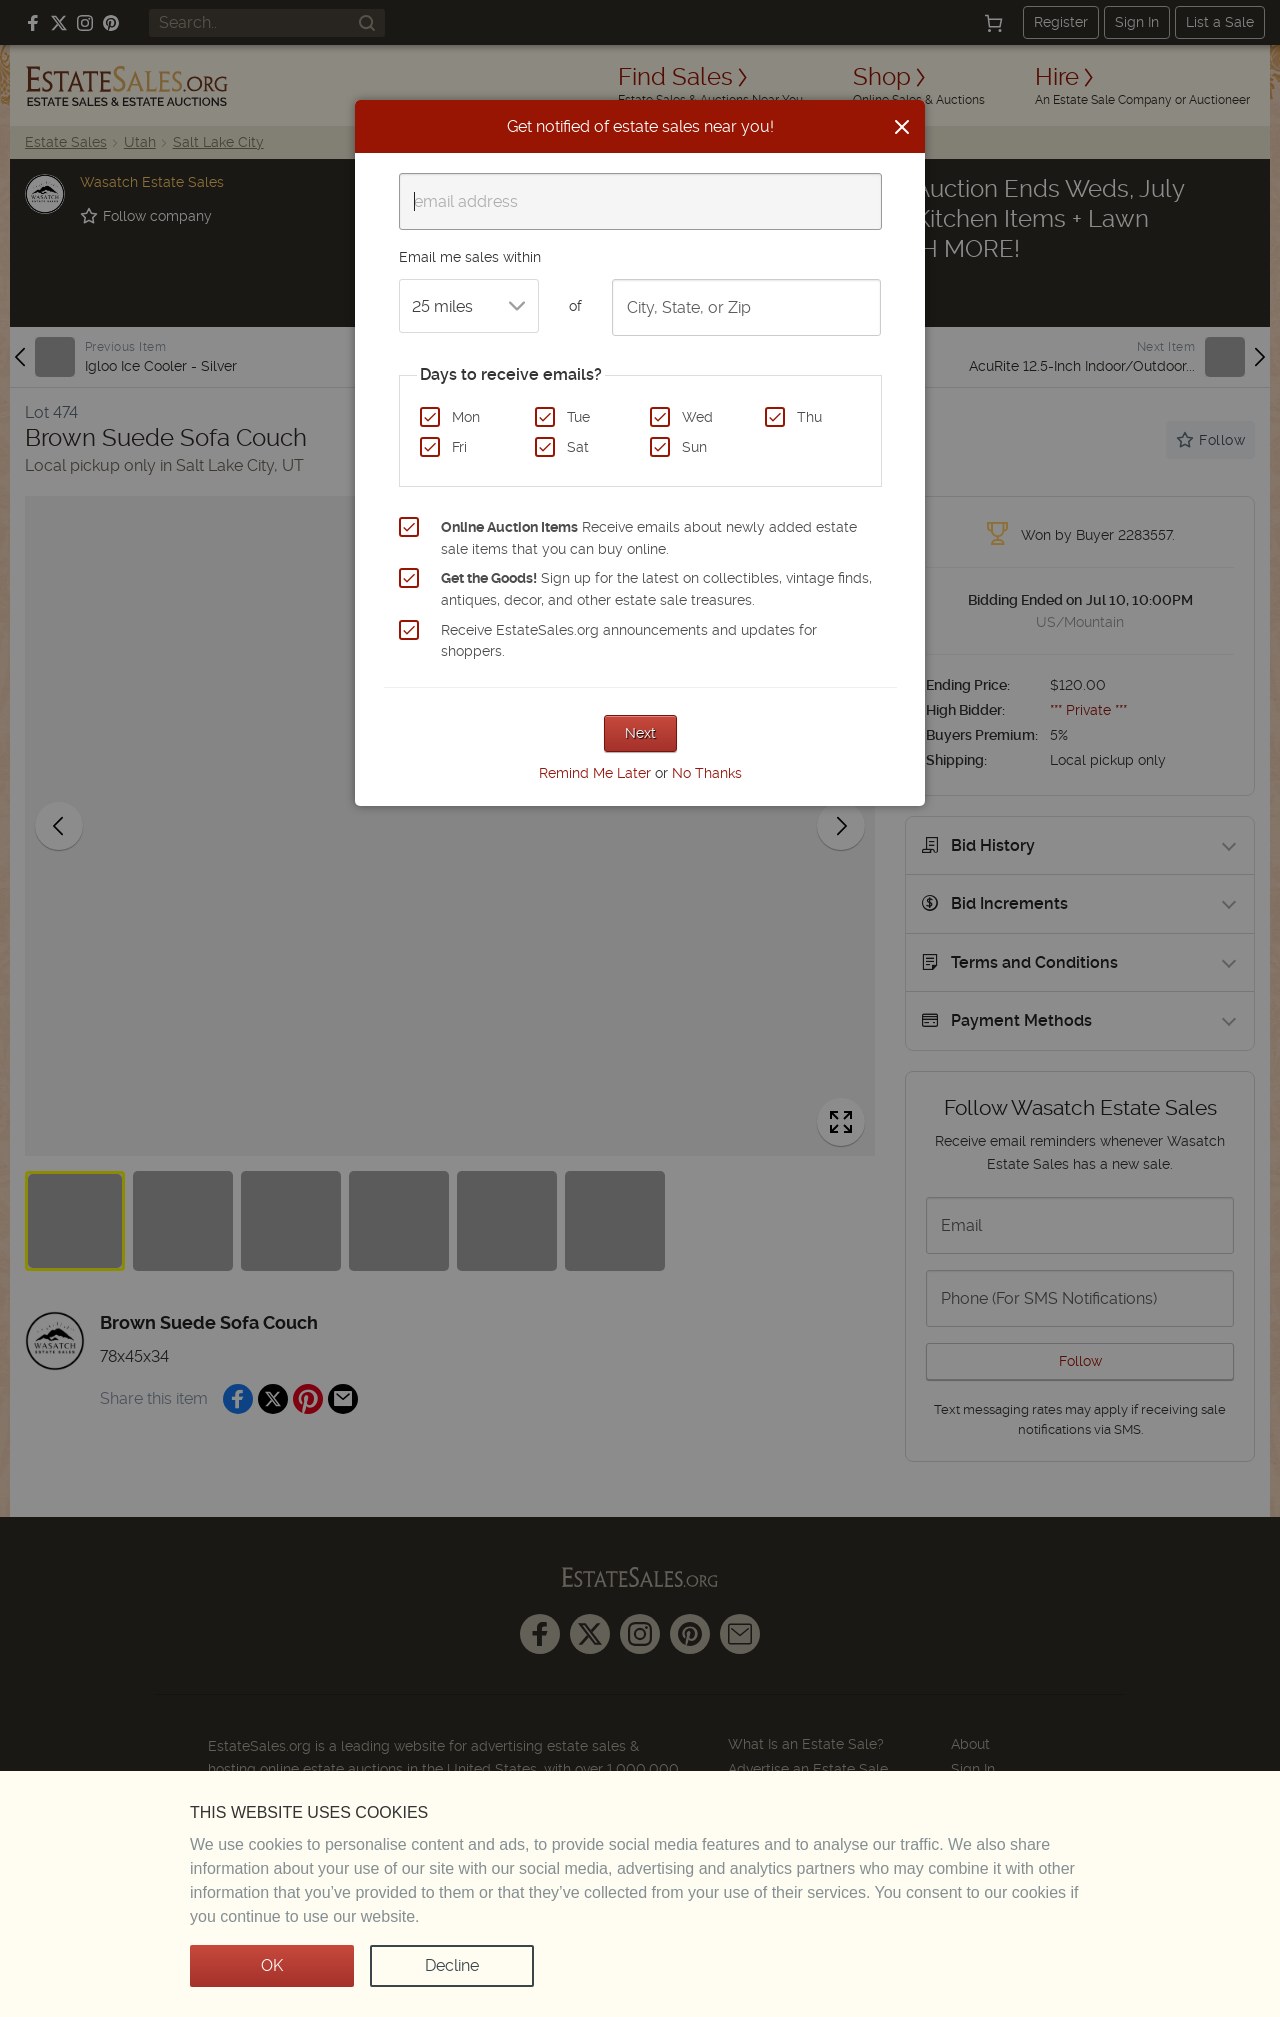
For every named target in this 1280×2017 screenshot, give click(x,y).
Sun (694, 447)
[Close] (902, 127)
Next (640, 733)
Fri (459, 447)
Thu (809, 417)
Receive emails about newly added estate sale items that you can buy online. (649, 538)
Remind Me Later (595, 773)
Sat (578, 447)
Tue (578, 417)
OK (272, 1965)
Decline (452, 1965)
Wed (697, 417)
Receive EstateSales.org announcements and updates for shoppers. (629, 641)
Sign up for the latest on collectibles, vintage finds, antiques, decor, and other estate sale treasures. (656, 589)
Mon (466, 417)
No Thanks (707, 773)
